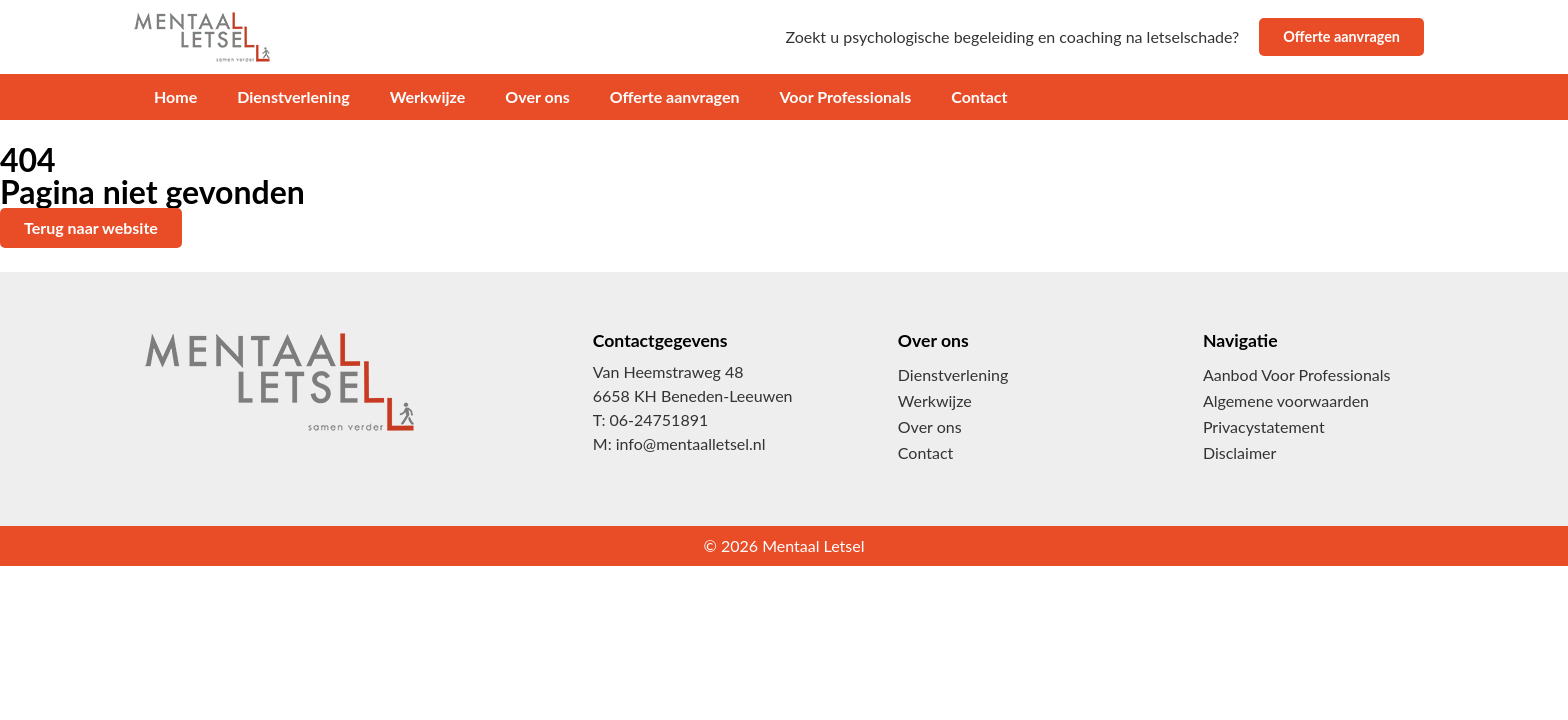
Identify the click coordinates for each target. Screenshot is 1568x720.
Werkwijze (428, 96)
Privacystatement (1264, 426)
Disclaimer (1239, 452)
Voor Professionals (845, 96)
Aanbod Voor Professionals (1297, 374)
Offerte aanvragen (675, 96)
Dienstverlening (293, 96)
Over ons (537, 96)
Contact (979, 96)
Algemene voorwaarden (1286, 400)
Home (175, 96)
